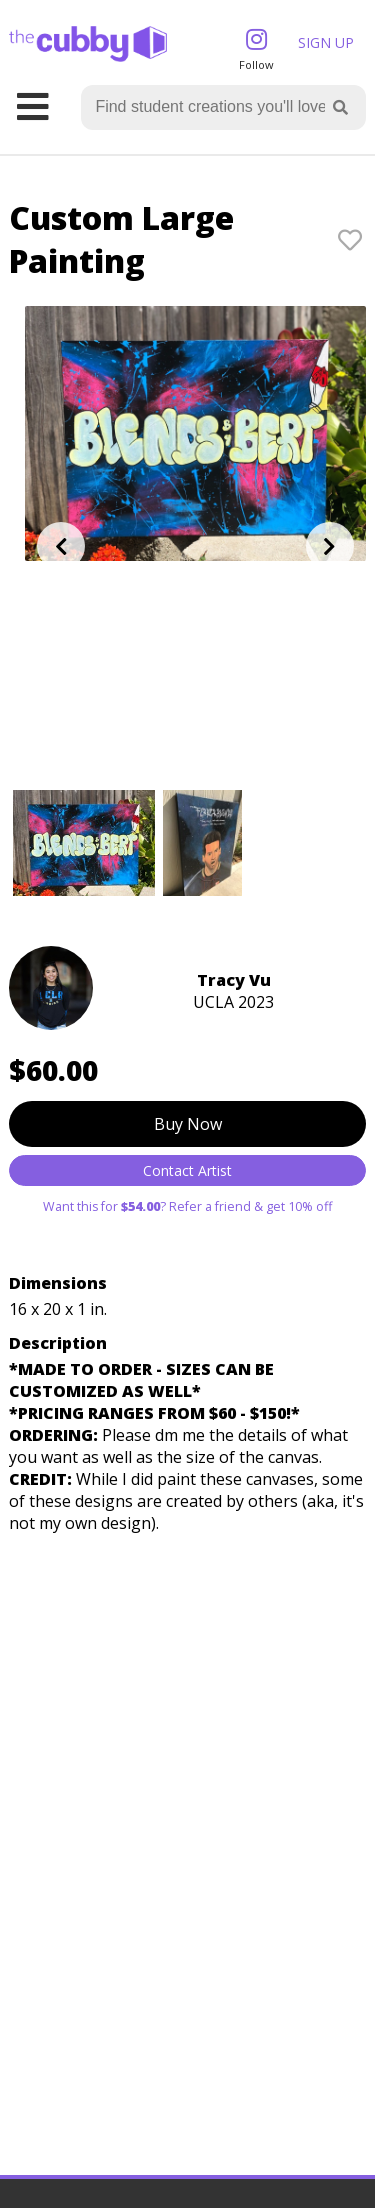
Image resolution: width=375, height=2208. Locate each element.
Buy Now (188, 1124)
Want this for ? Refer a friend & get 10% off (187, 1206)
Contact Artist (187, 1170)
